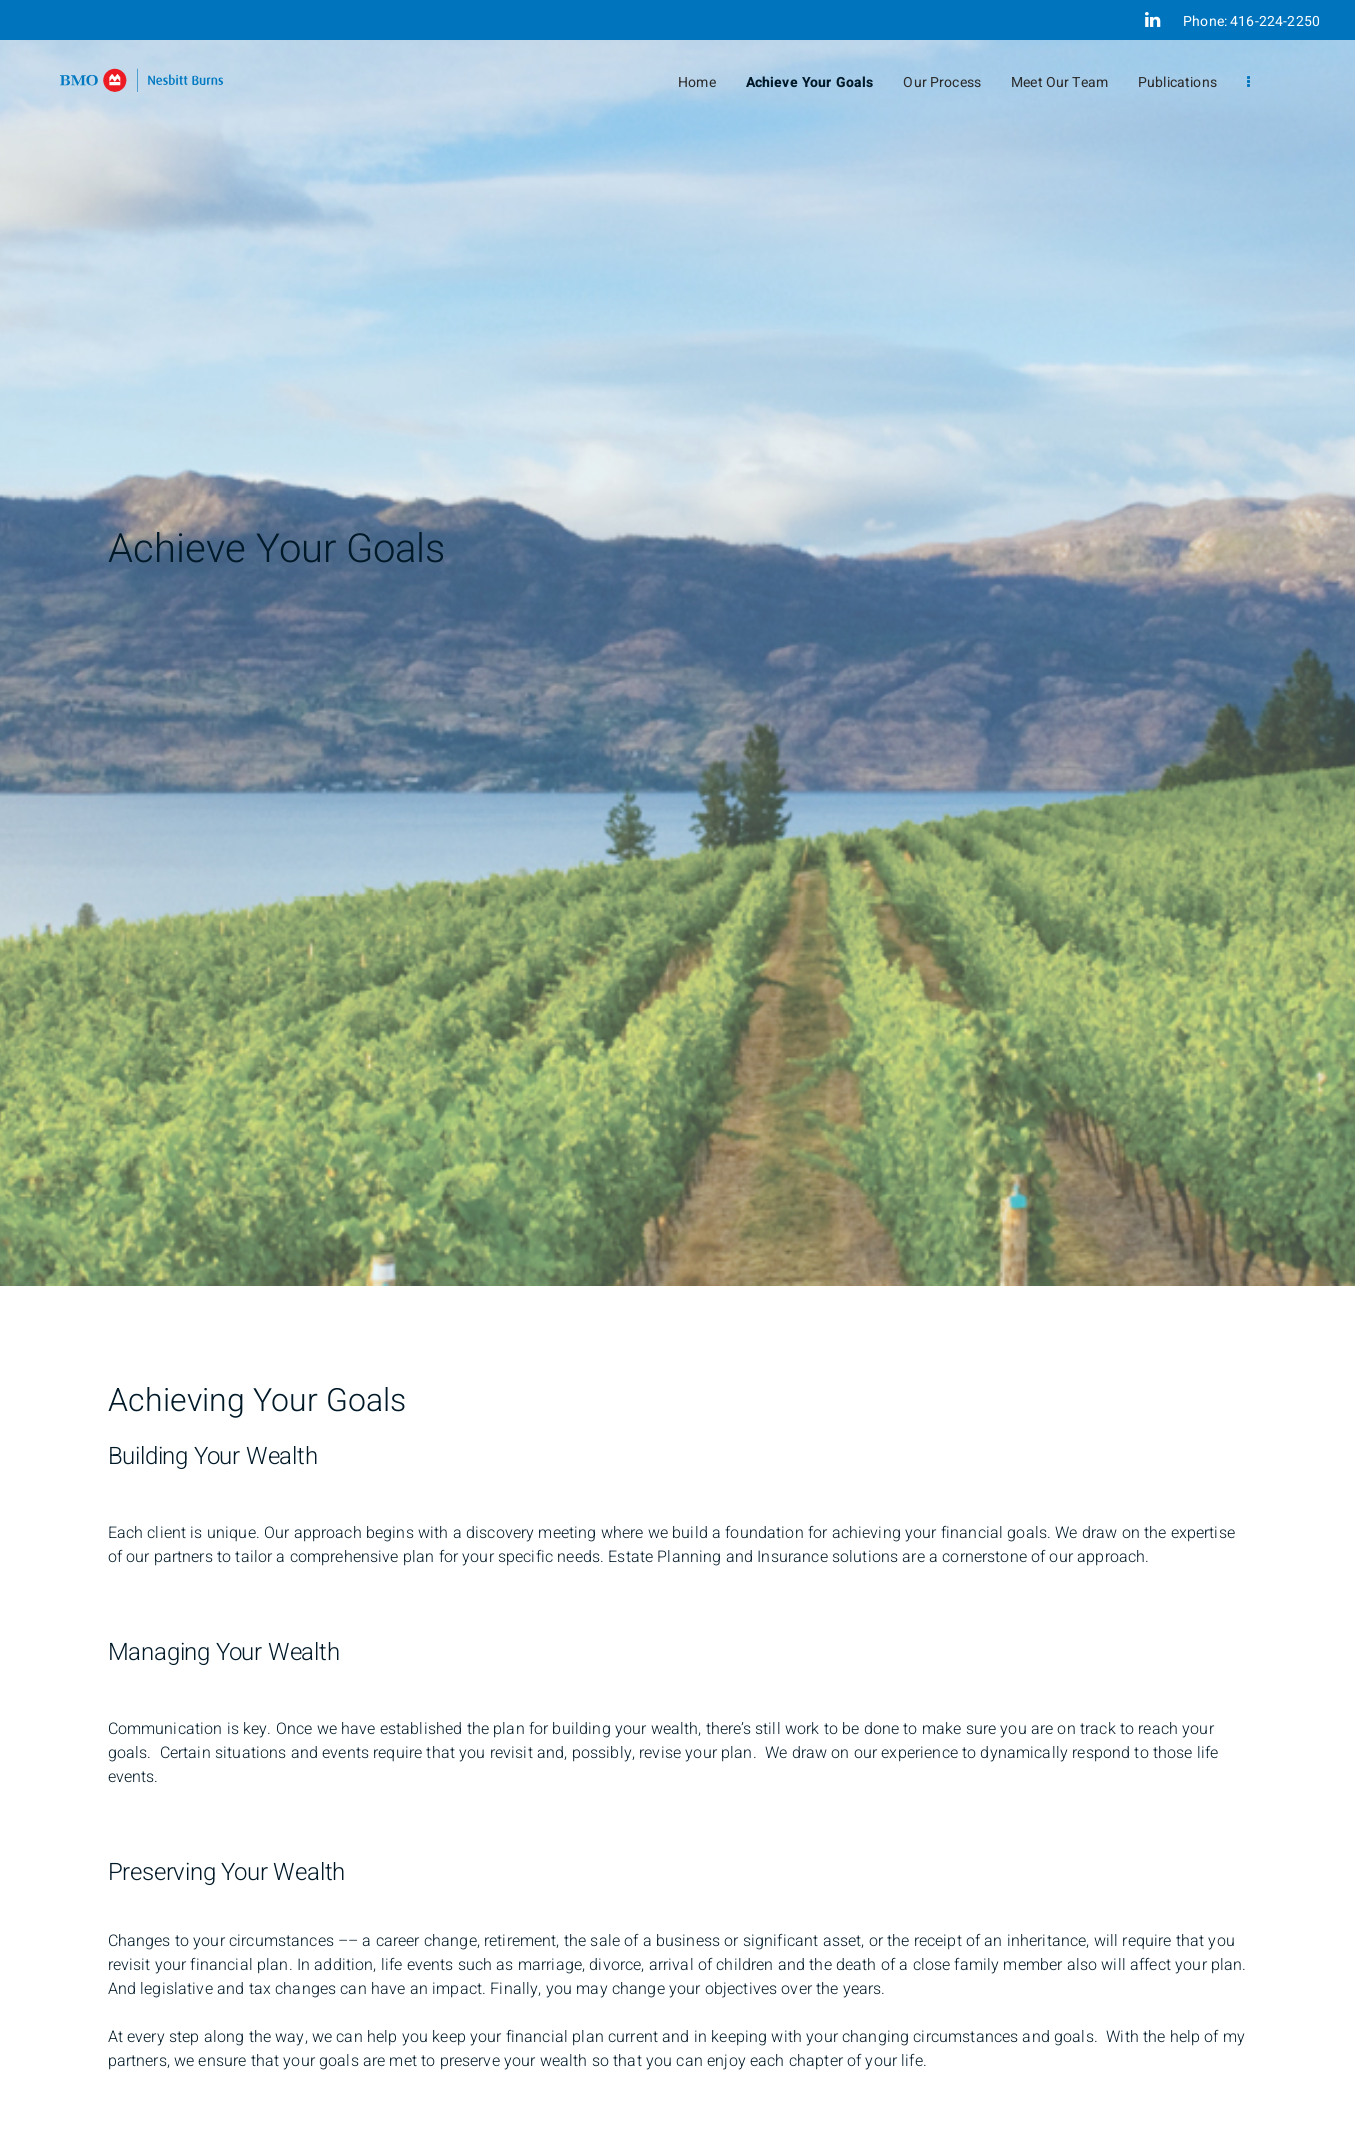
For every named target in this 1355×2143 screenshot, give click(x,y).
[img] (677, 643)
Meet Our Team (1059, 82)
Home (697, 82)
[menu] (1248, 82)
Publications (1177, 82)
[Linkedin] (1152, 20)
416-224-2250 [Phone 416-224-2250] (1275, 21)
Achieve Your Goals (810, 82)
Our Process (942, 82)
